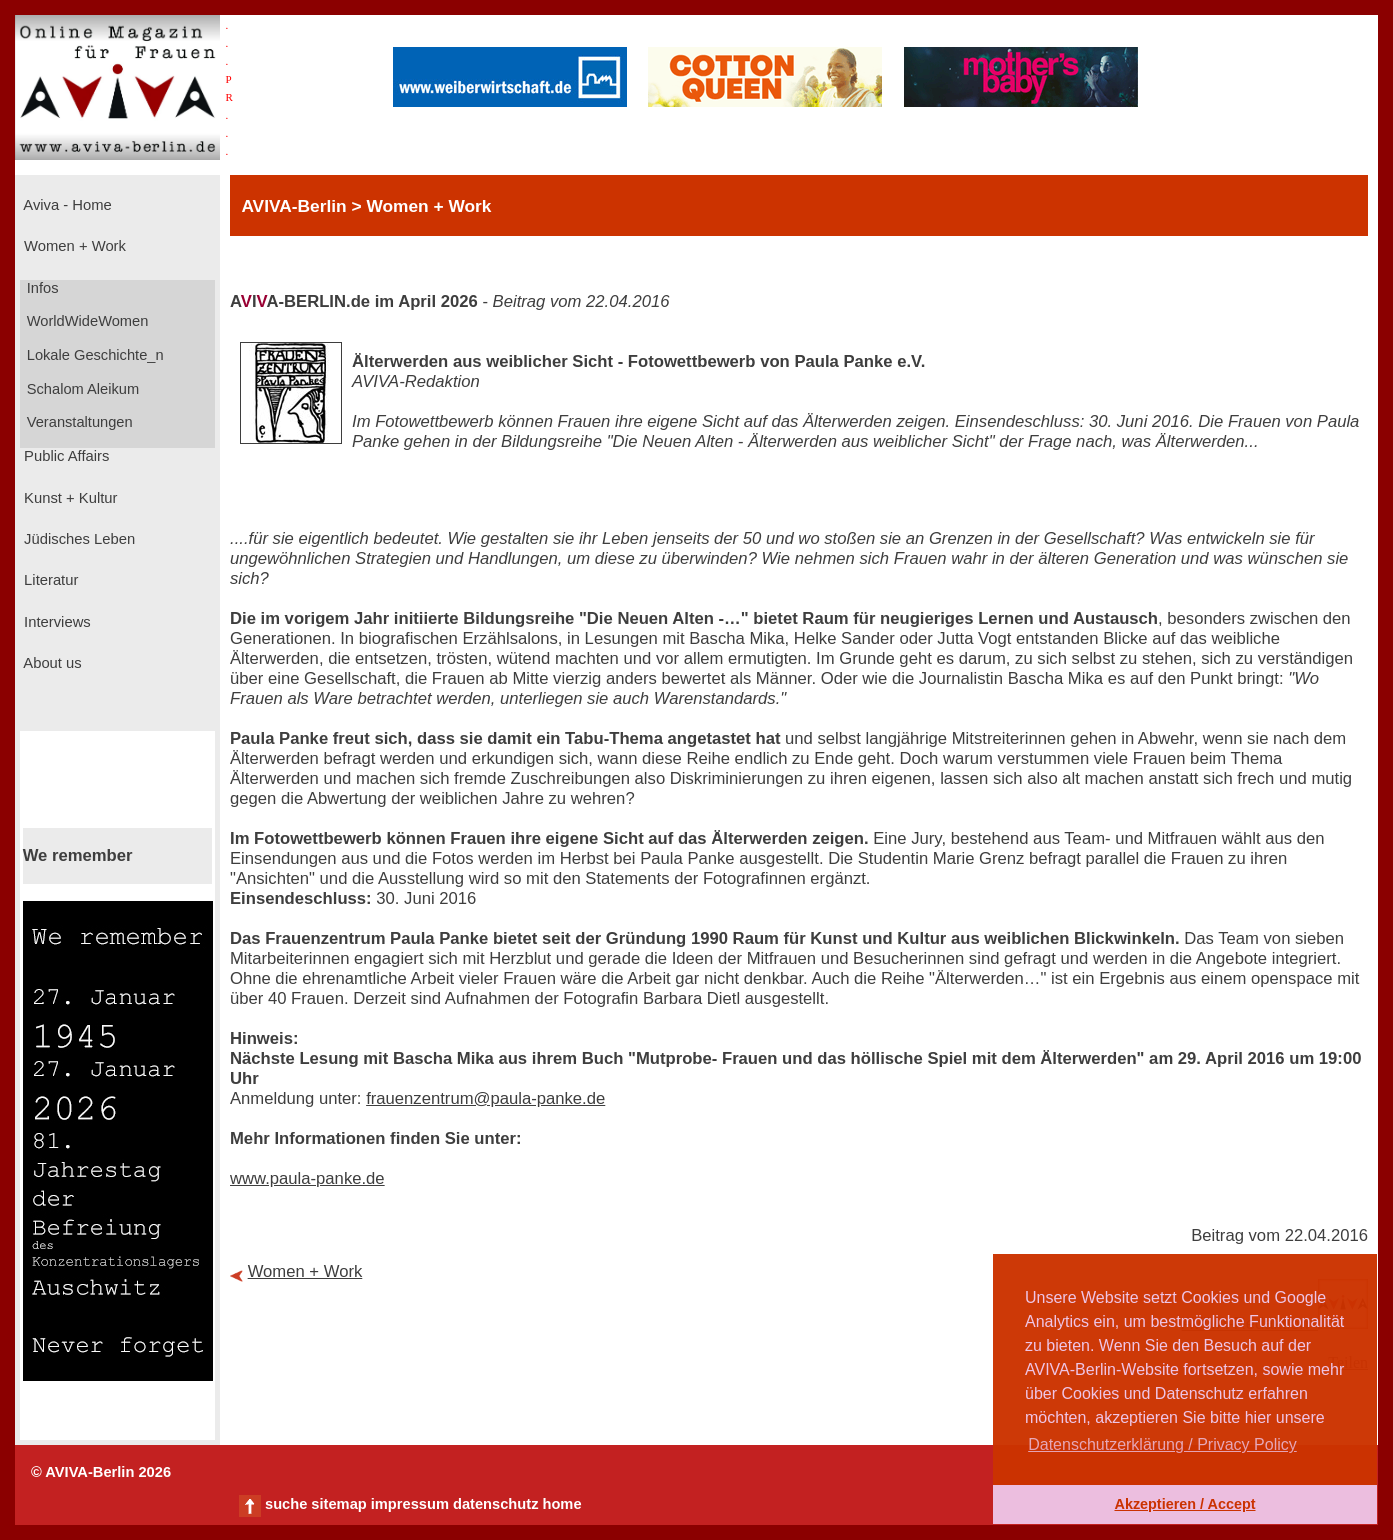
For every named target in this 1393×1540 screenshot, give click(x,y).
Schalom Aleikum (81, 389)
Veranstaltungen (78, 422)
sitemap (338, 1504)
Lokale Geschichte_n (93, 355)
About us (51, 663)
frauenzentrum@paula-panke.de (485, 1098)
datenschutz (496, 1504)
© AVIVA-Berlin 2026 (101, 1472)
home (561, 1504)
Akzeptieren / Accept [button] (1184, 1504)
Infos (41, 288)
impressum (410, 1504)
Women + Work (73, 246)
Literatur (49, 580)
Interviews (55, 622)
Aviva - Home (66, 205)
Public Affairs (64, 456)
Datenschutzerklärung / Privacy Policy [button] (1162, 1444)
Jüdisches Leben (77, 539)
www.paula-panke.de (307, 1178)
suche (286, 1504)
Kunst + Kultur (68, 498)
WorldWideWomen (86, 321)
